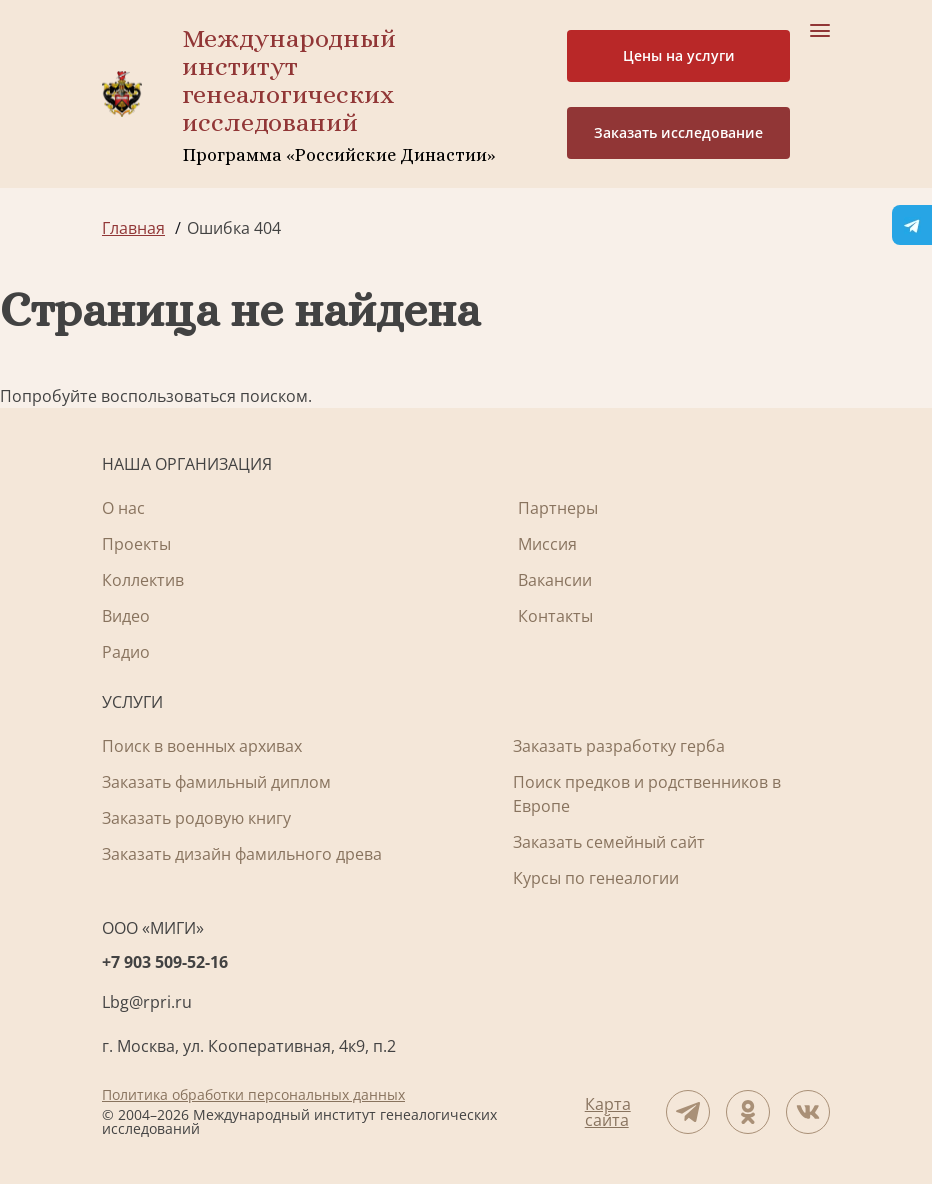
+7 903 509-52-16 (165, 962)
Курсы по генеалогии (596, 878)
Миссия (547, 544)
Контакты (555, 616)
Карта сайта (608, 1112)
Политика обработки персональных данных (253, 1094)
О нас (123, 508)
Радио (126, 652)
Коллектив (143, 580)
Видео (126, 616)
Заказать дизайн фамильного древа (242, 854)
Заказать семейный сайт (609, 842)
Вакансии (555, 580)
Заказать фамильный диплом (216, 782)
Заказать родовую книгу (196, 818)
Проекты (136, 544)
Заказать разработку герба (619, 746)
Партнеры (558, 508)
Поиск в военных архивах (202, 746)
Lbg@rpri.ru (147, 1002)
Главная (133, 228)
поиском (274, 396)
